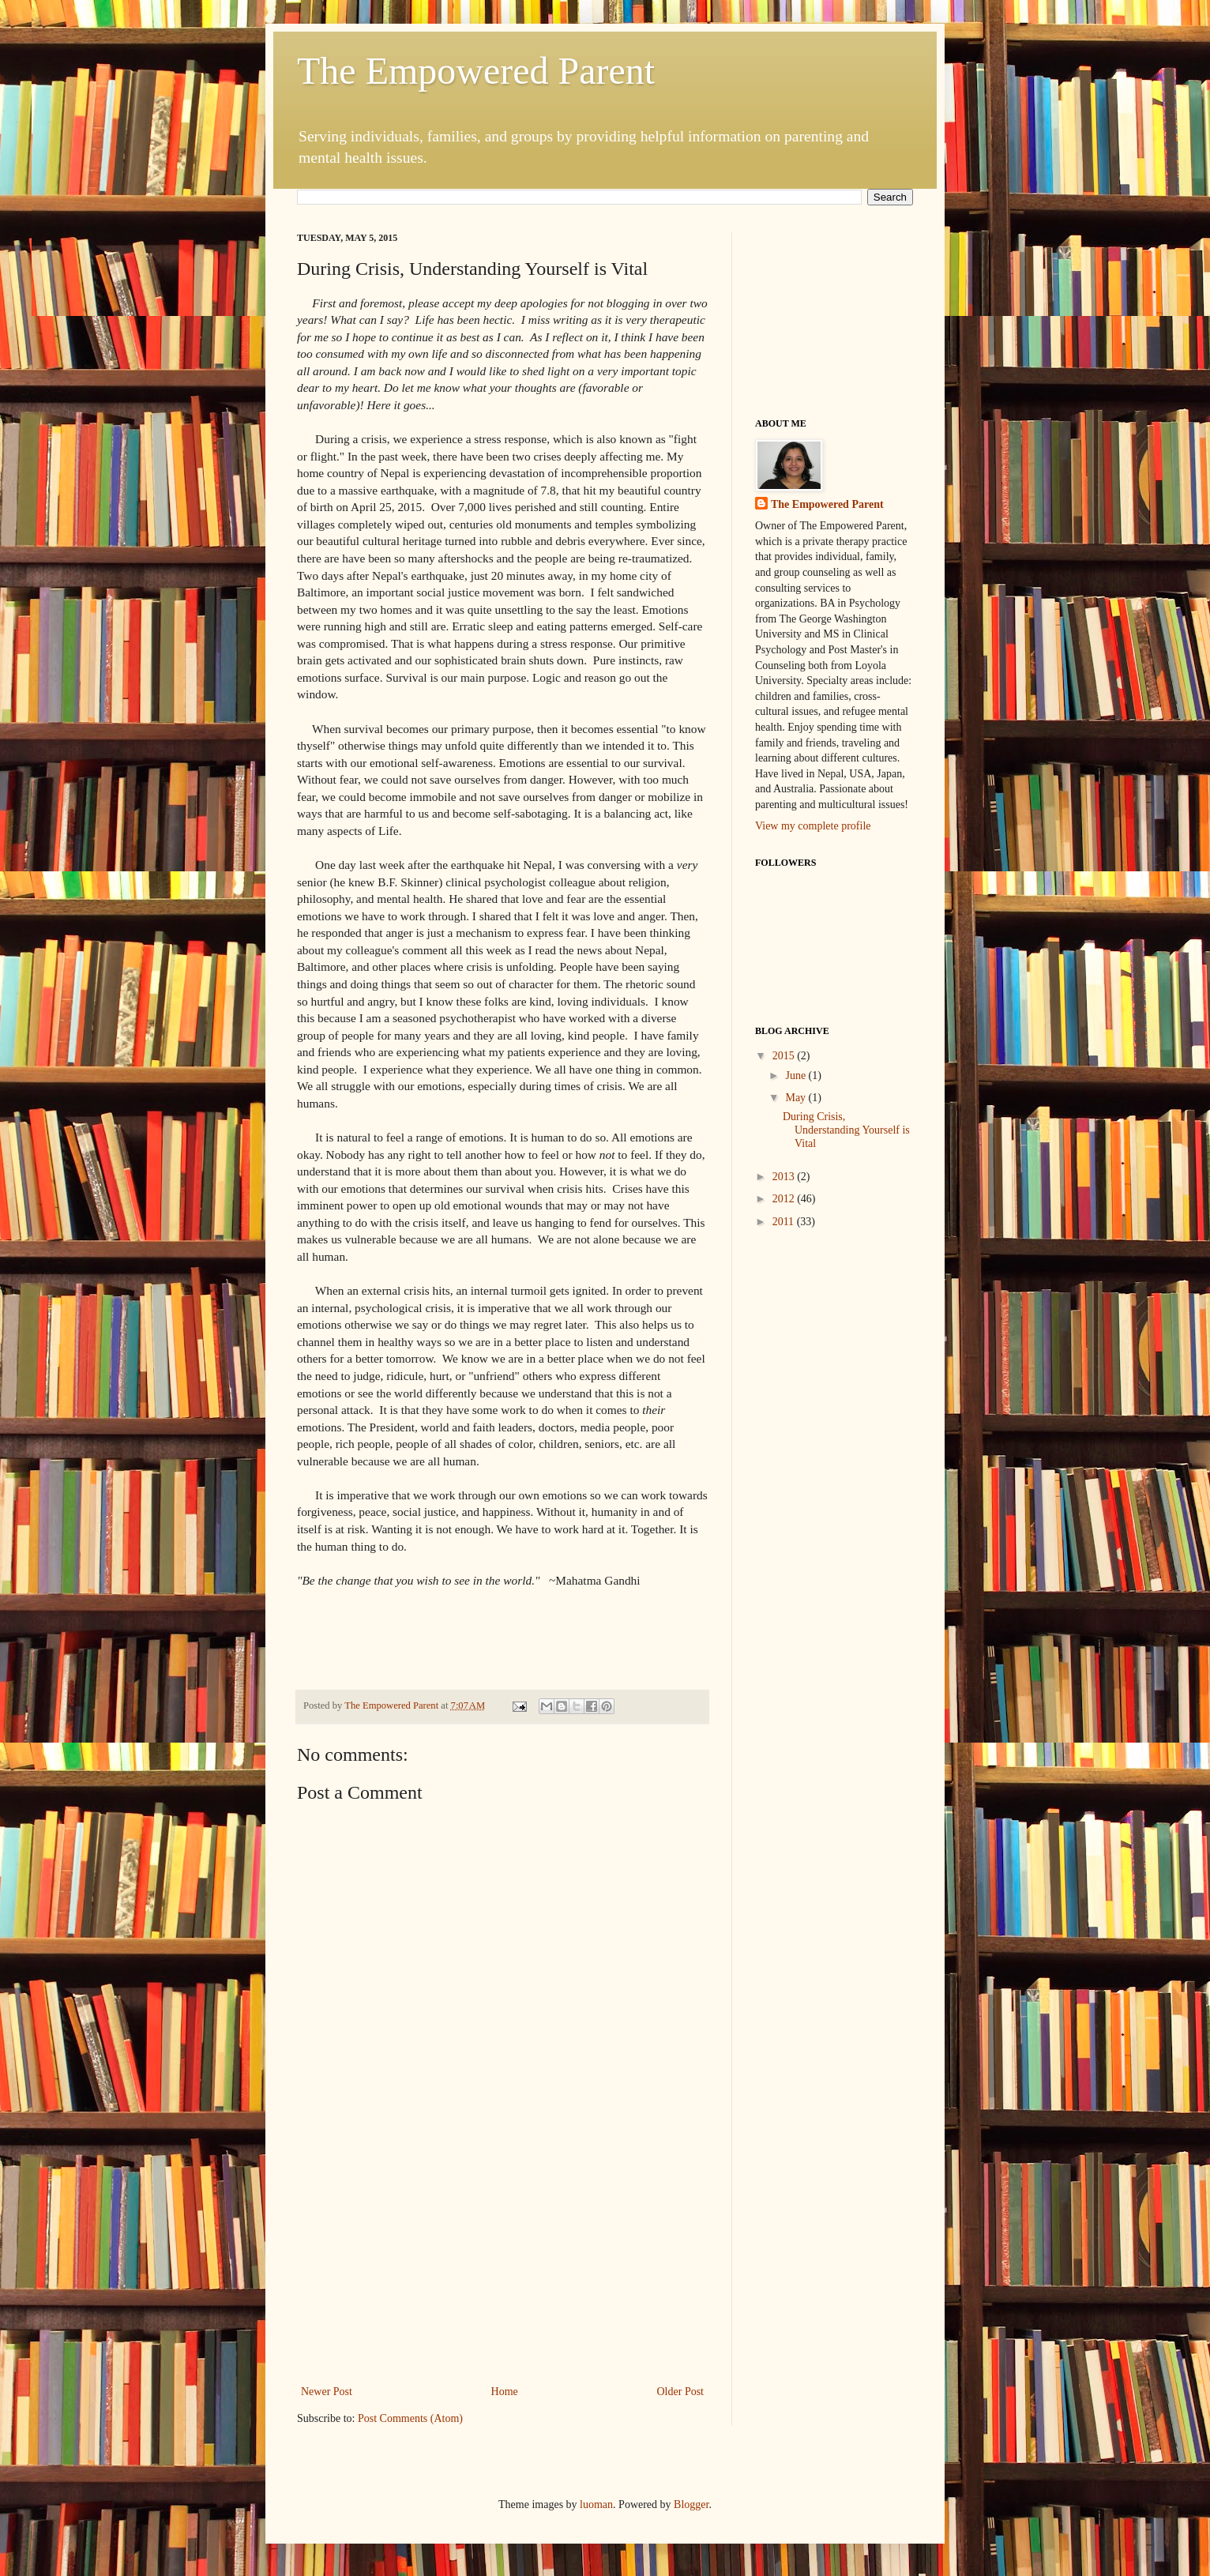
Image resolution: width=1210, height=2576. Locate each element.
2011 (784, 1222)
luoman (596, 2504)
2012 (785, 1199)
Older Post (681, 2391)
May (796, 1098)
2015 (785, 1056)
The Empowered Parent (476, 71)
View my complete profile (813, 826)
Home (504, 2391)
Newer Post (326, 2391)
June (796, 1075)
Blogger (691, 2504)
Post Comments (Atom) (410, 2418)
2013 (785, 1177)
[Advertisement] (502, 2263)
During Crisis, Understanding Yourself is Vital (846, 1130)
